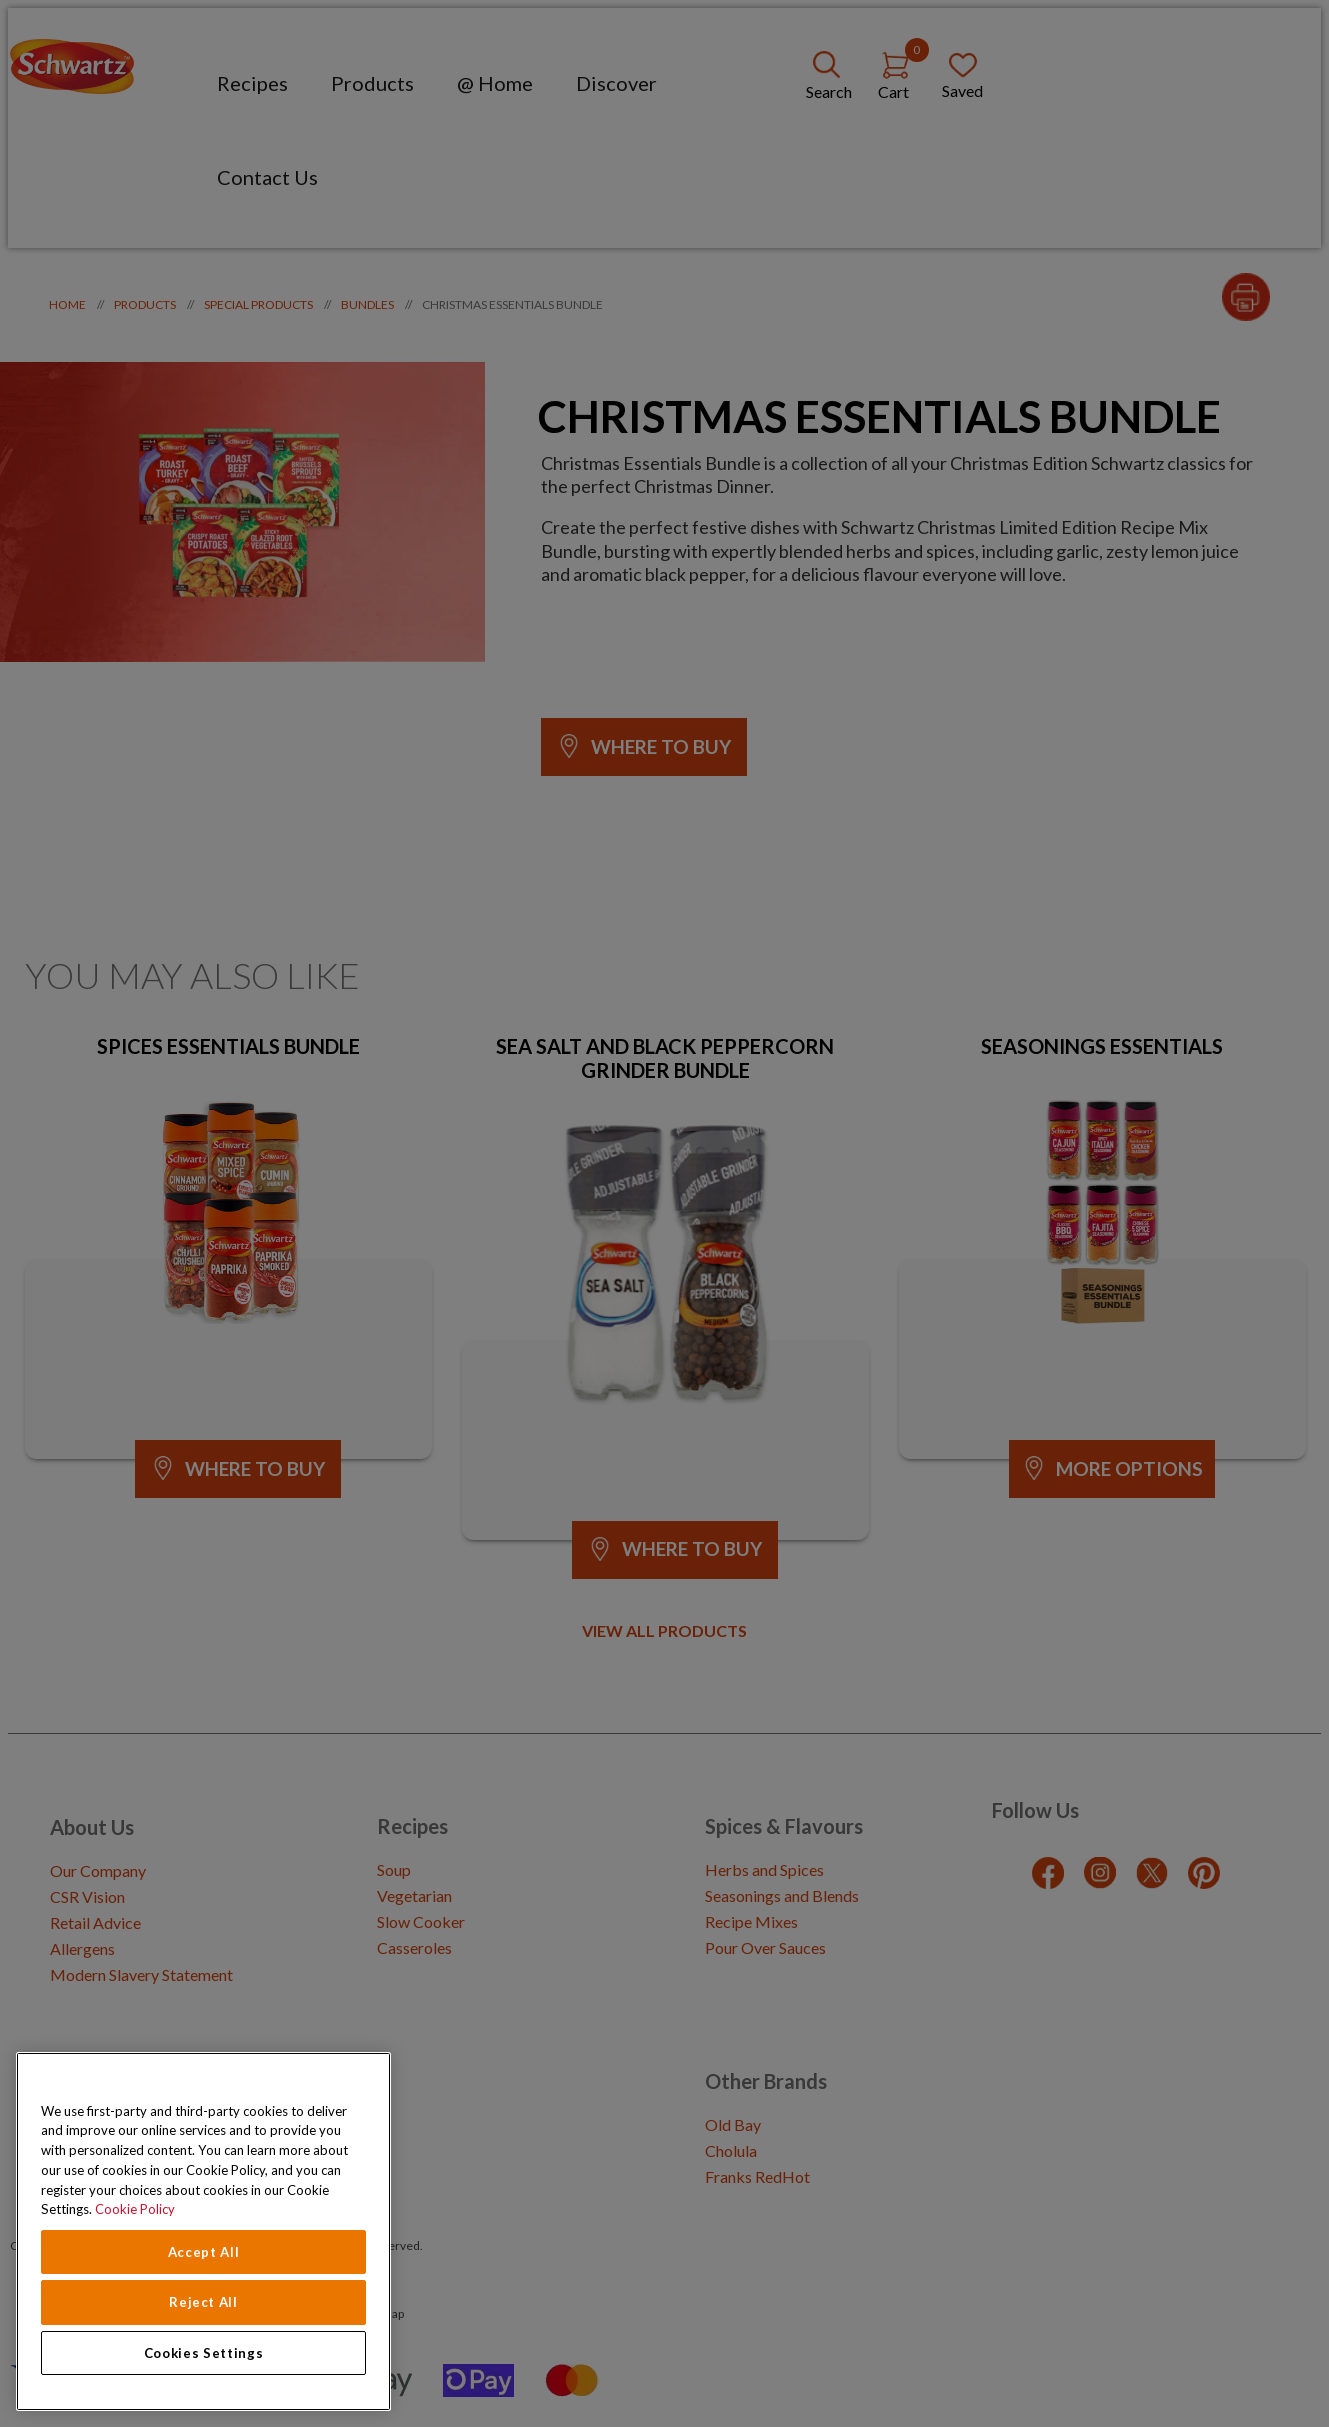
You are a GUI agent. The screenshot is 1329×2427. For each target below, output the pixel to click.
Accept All (204, 2252)
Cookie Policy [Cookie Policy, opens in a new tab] (135, 2209)
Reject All (203, 2302)
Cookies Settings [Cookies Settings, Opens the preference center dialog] (204, 2353)
